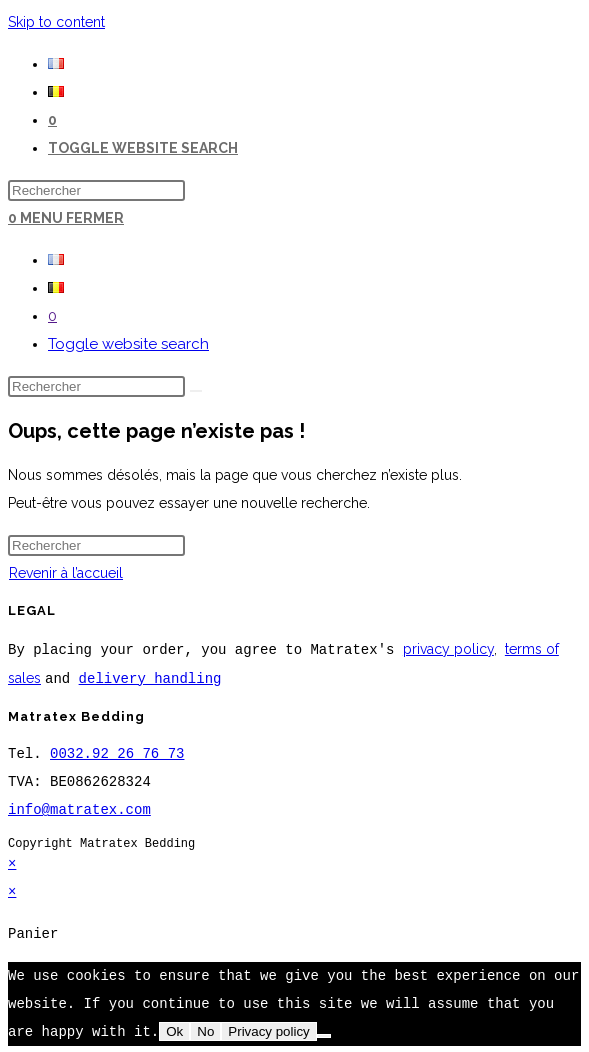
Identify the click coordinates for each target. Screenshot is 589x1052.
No (205, 1030)
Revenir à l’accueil (66, 573)
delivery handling (150, 676)
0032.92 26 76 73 (117, 751)
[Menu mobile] (72, 218)
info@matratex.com (79, 807)
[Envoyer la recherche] (196, 391)
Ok (174, 1030)
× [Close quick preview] (12, 861)
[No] (324, 1035)
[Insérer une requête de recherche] (96, 190)
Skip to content (56, 22)
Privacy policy (268, 1030)
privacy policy (448, 649)
